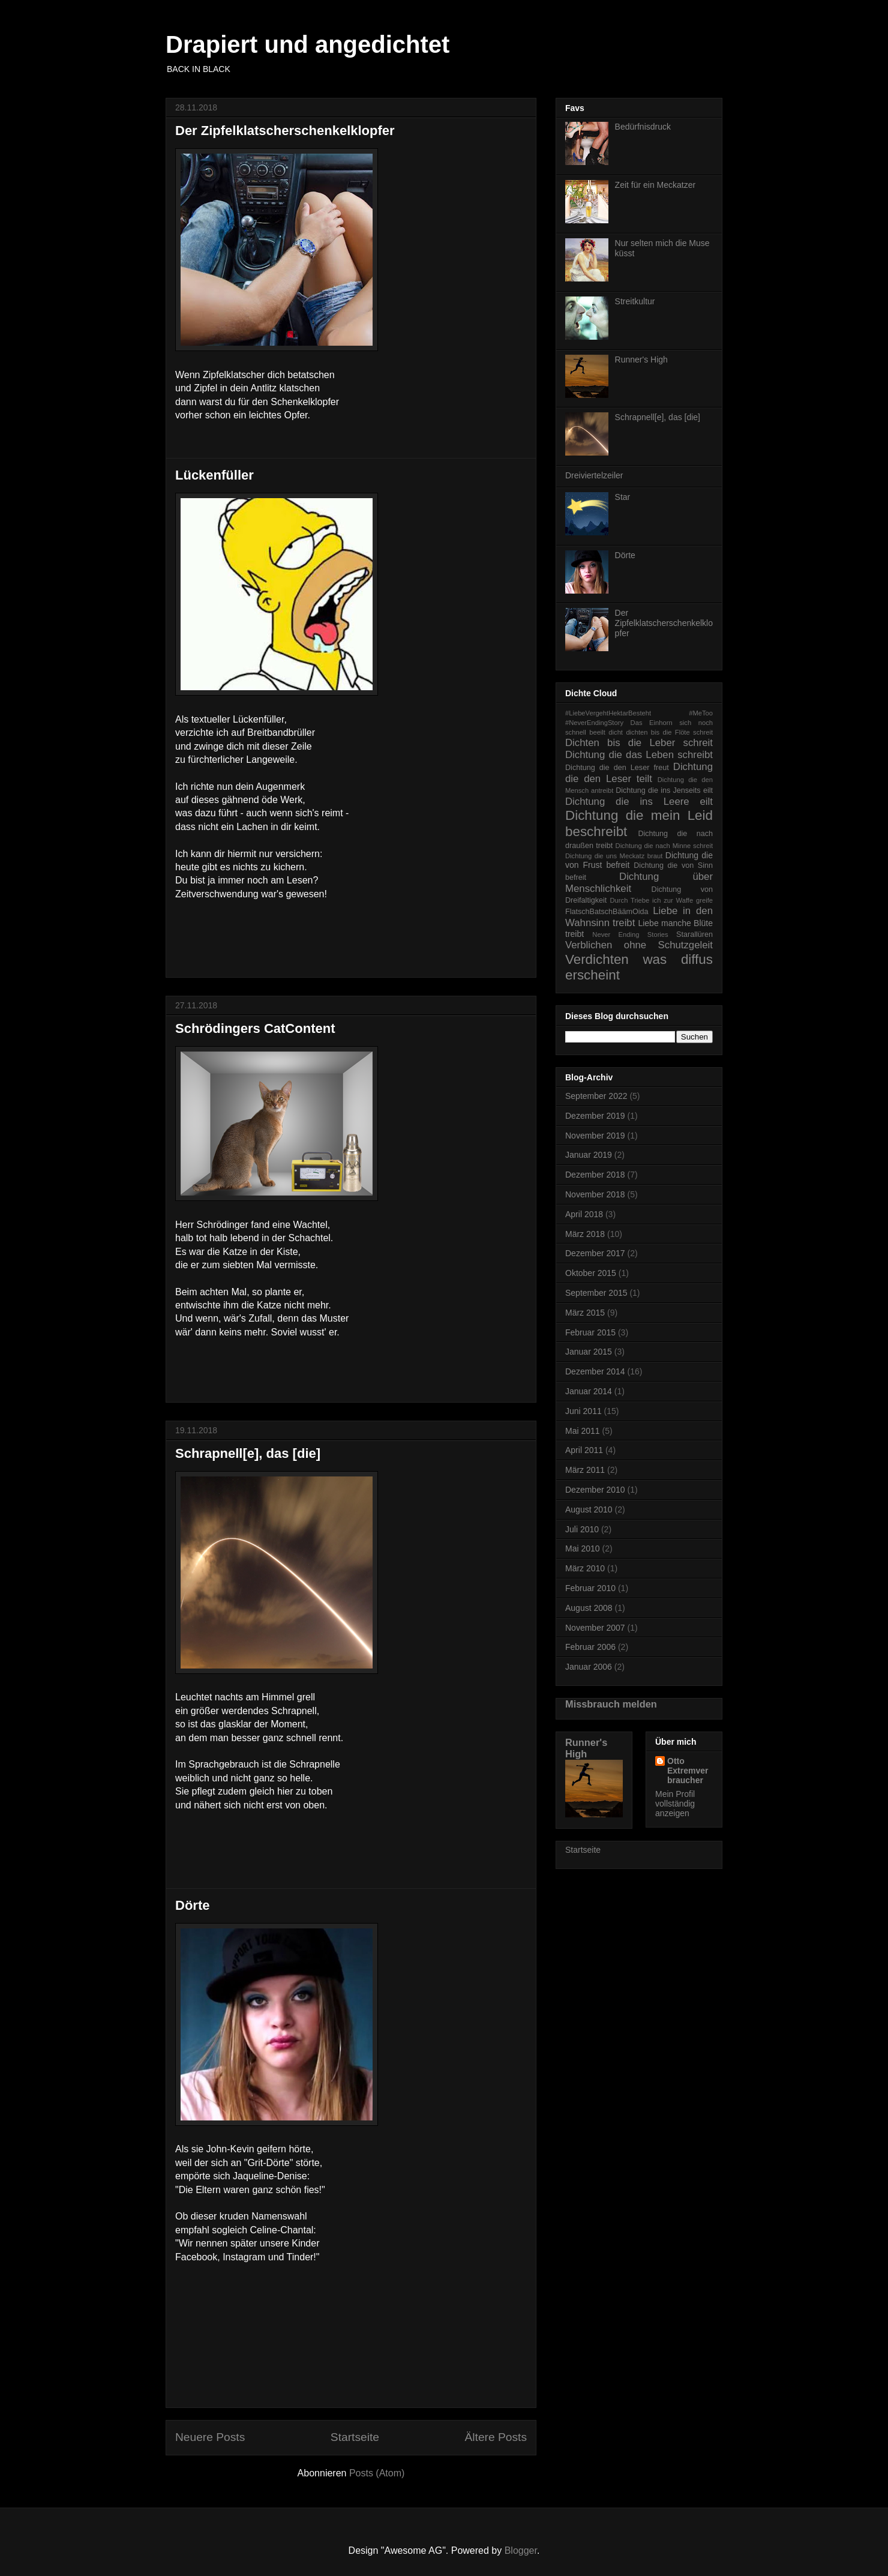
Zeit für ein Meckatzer (655, 185)
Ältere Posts (496, 2437)
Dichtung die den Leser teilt (639, 772)
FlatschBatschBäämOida (607, 911)
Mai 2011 (582, 1431)
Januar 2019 (588, 1155)
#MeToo (701, 713)
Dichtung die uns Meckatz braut (613, 855)
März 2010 (585, 1568)
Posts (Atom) (376, 2473)
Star (623, 497)
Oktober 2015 (590, 1273)
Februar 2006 (590, 1647)
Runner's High (641, 359)
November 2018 (595, 1194)
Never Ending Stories (630, 934)
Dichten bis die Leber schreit (639, 742)
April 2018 (584, 1214)
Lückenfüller (214, 475)
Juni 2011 (583, 1411)
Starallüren (694, 934)
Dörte (192, 1905)
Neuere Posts (210, 2437)
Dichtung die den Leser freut (617, 767)
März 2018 (585, 1234)
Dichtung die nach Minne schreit (664, 845)
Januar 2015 (588, 1351)
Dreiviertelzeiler (594, 475)
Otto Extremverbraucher (688, 1770)
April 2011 (584, 1450)
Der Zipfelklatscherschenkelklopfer (285, 130)
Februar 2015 (590, 1332)
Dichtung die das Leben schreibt (639, 754)
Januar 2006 (588, 1667)
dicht (615, 732)
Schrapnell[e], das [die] (247, 1453)
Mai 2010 (582, 1548)
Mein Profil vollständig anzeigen (675, 1803)
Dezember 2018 (595, 1174)
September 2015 (596, 1293)
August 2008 (589, 1608)
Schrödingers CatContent (255, 1028)
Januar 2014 (588, 1391)
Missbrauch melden (611, 1704)
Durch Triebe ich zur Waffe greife (661, 900)
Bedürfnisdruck (643, 126)
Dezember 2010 (595, 1489)
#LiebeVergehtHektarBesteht (608, 713)
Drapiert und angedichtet (307, 44)
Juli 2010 (582, 1529)
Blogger (521, 2550)
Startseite (355, 2437)
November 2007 (595, 1628)
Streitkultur (635, 301)
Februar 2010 (590, 1588)
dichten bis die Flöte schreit (669, 732)
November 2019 (595, 1135)
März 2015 (585, 1312)
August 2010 (589, 1509)
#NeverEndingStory (594, 722)
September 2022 (596, 1096)
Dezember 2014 (595, 1371)
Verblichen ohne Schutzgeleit (639, 945)
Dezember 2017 (595, 1253)
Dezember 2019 (595, 1116)
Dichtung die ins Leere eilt (639, 801)
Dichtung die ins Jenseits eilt (664, 790)
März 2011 (585, 1470)
